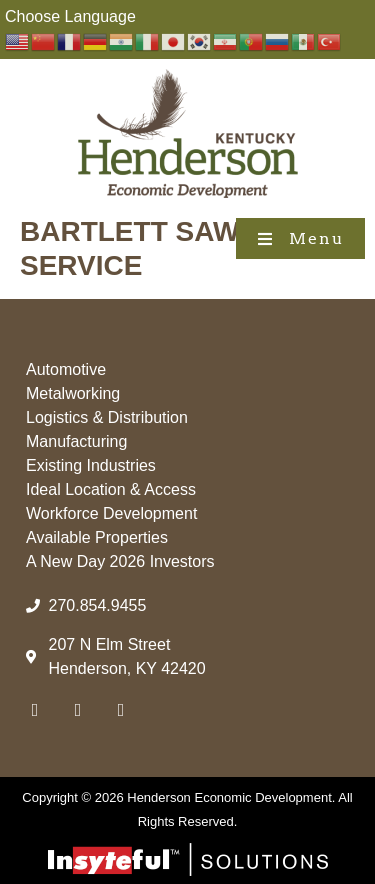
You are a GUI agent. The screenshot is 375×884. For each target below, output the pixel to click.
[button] (300, 239)
